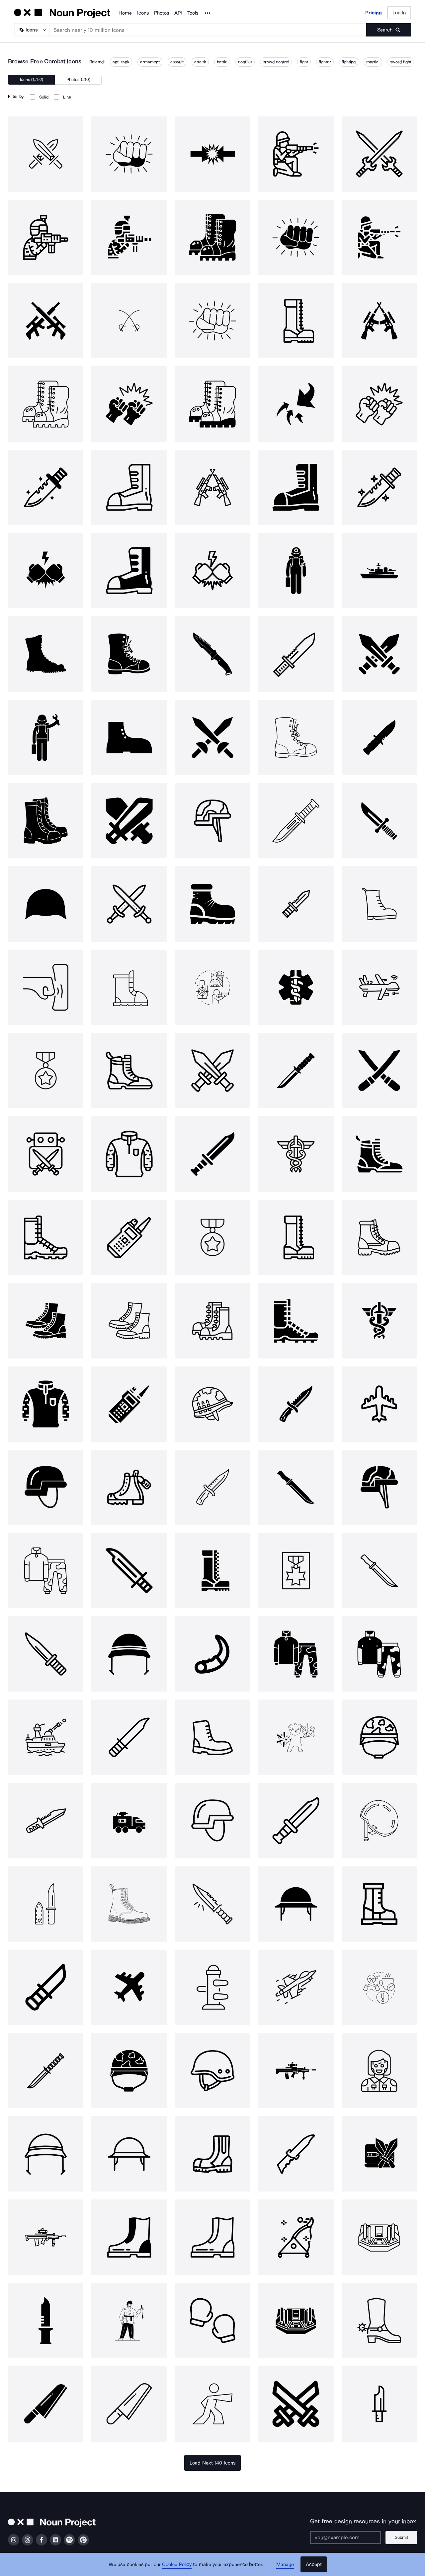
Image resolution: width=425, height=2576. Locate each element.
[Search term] (208, 29)
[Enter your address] (345, 2537)
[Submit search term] (388, 29)
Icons (143, 13)
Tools (192, 13)
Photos (161, 13)
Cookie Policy (177, 2564)
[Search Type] (31, 29)
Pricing (373, 13)
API (178, 13)
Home (125, 13)
